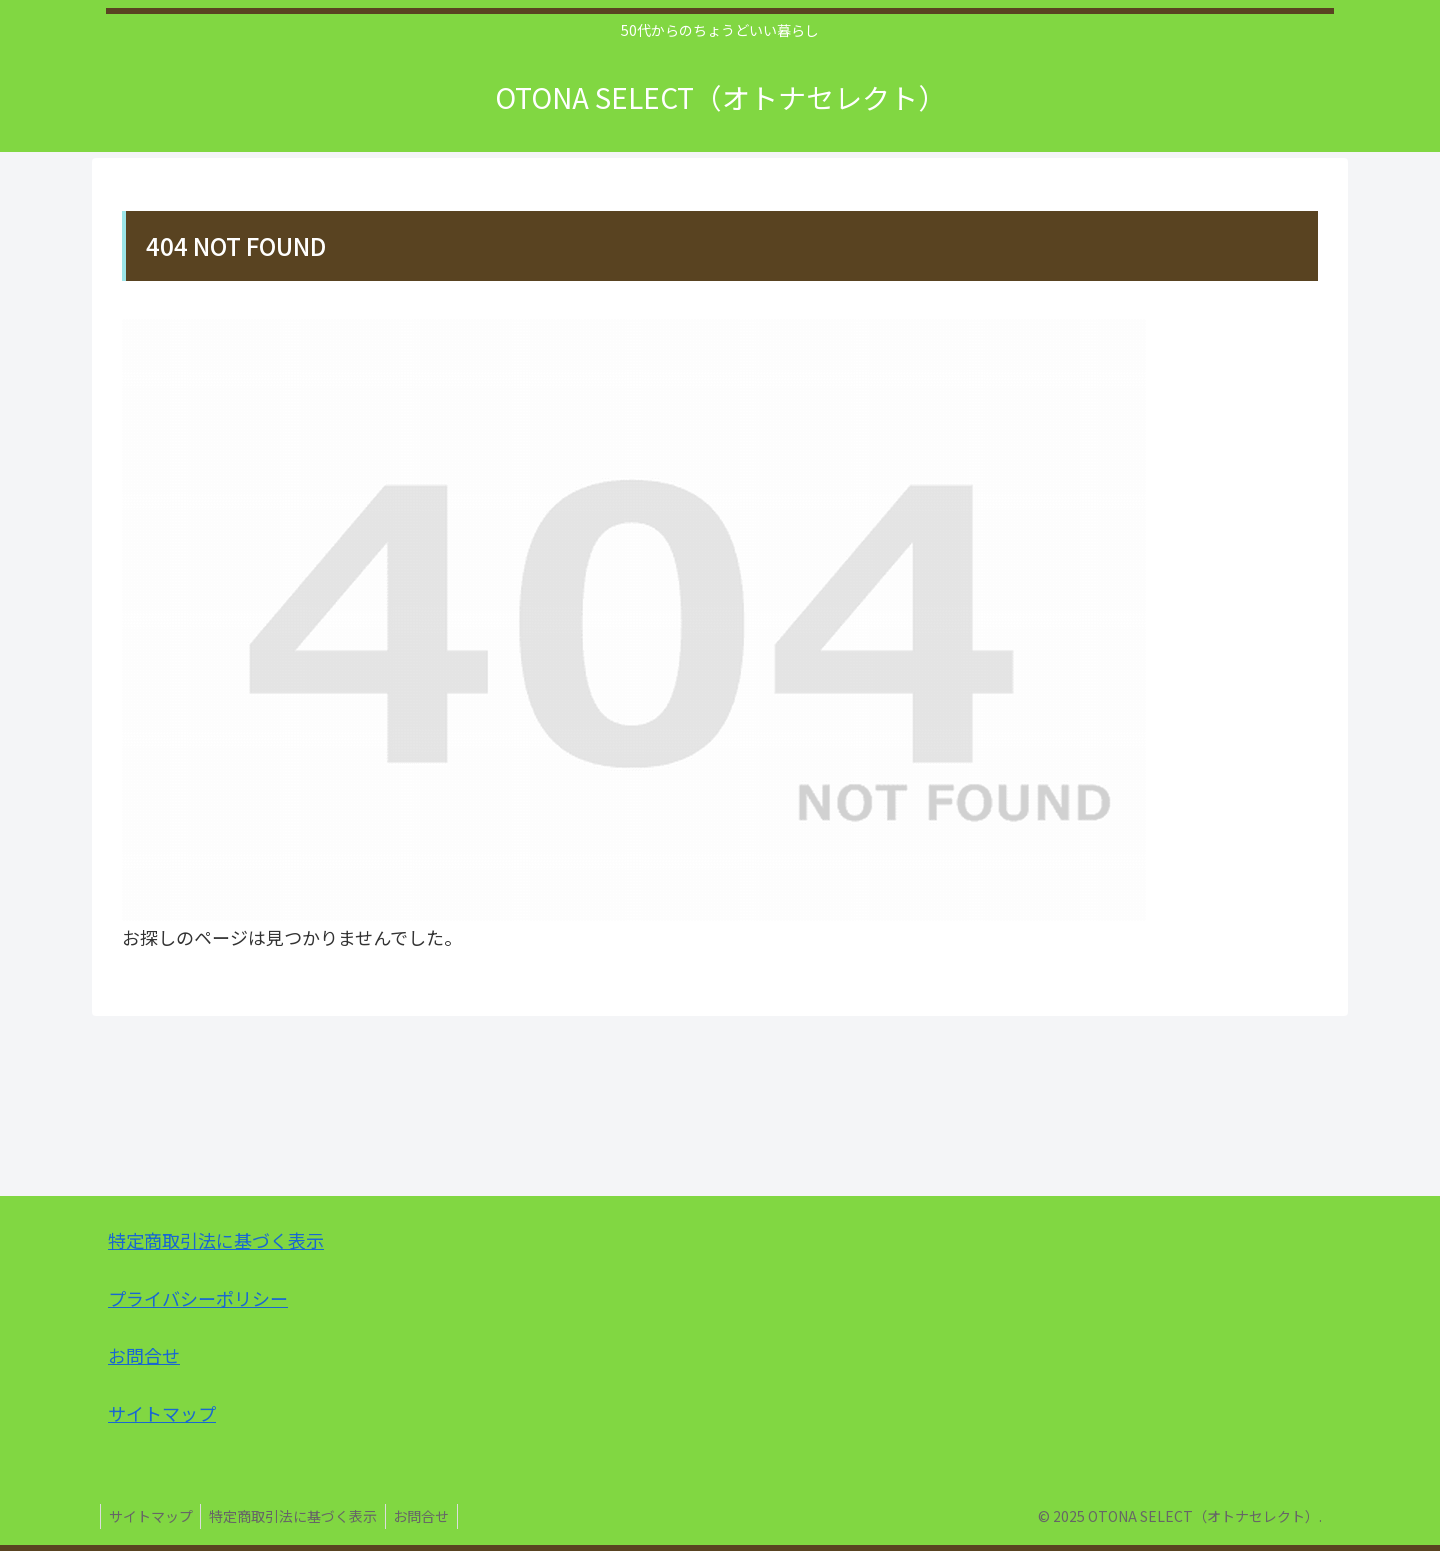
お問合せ (144, 1355)
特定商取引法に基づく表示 (216, 1240)
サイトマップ (162, 1413)
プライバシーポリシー (198, 1298)
